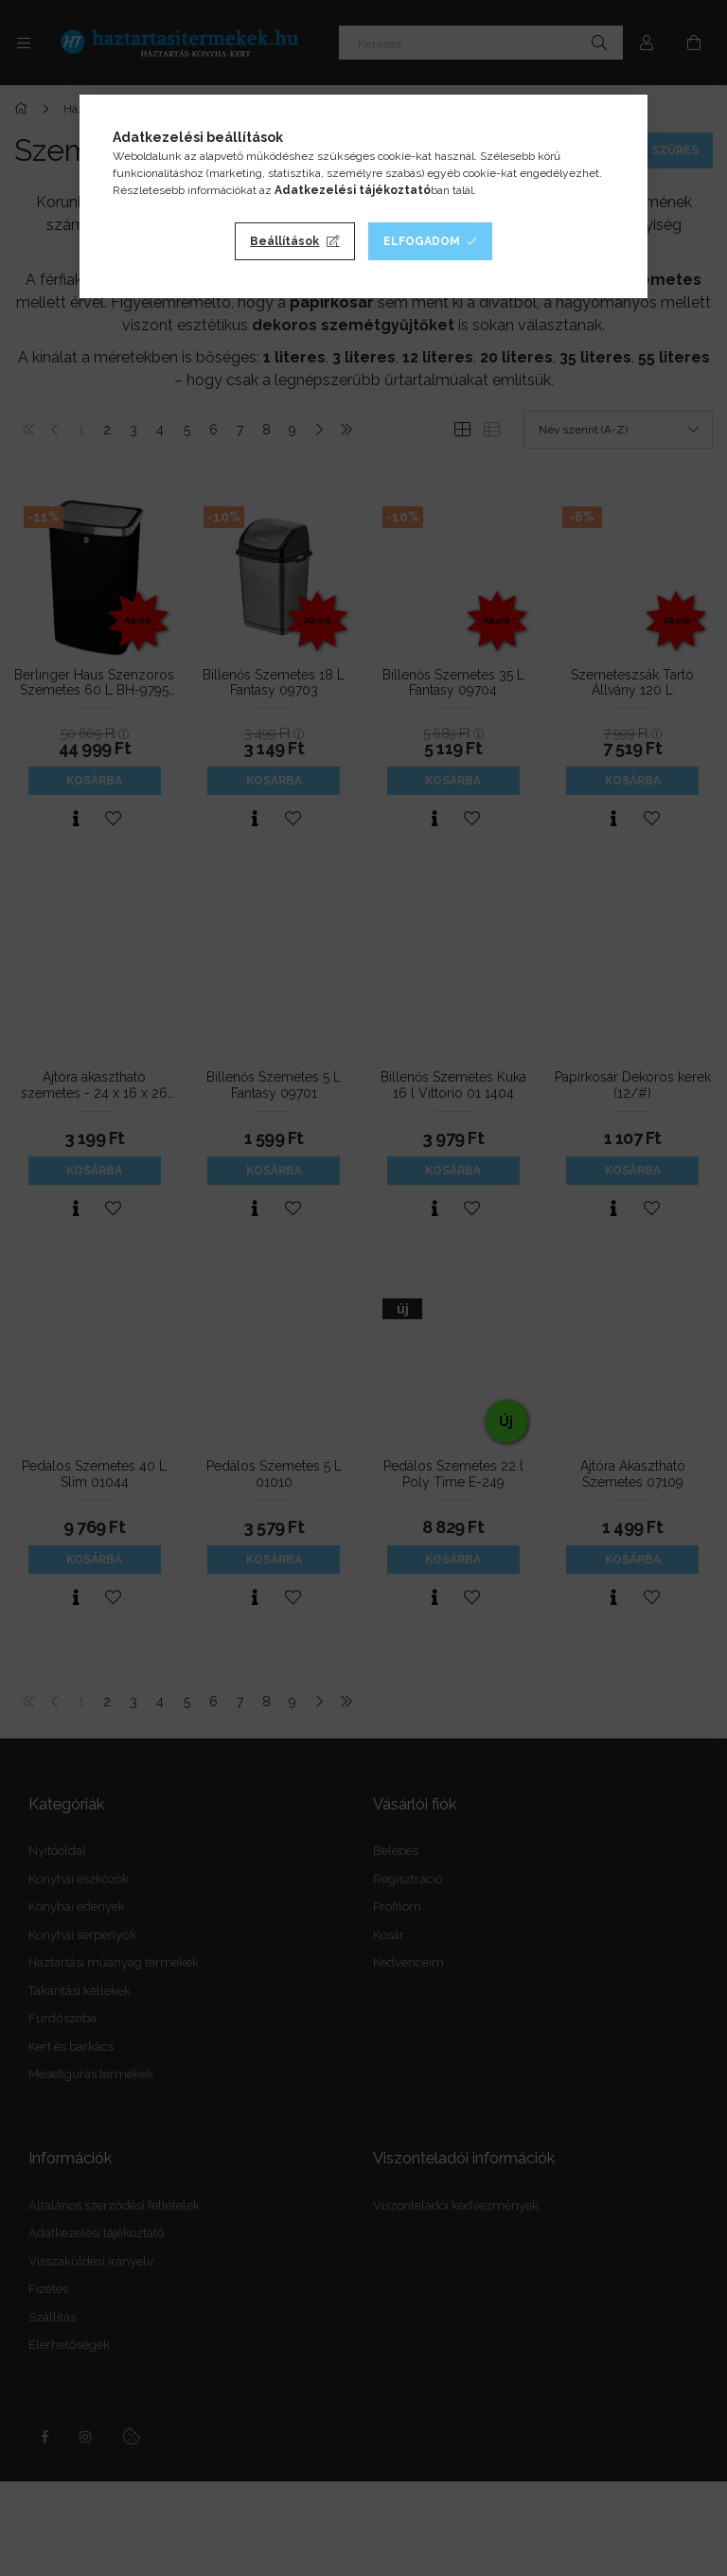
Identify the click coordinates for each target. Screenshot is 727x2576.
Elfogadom (421, 241)
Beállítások (284, 241)
